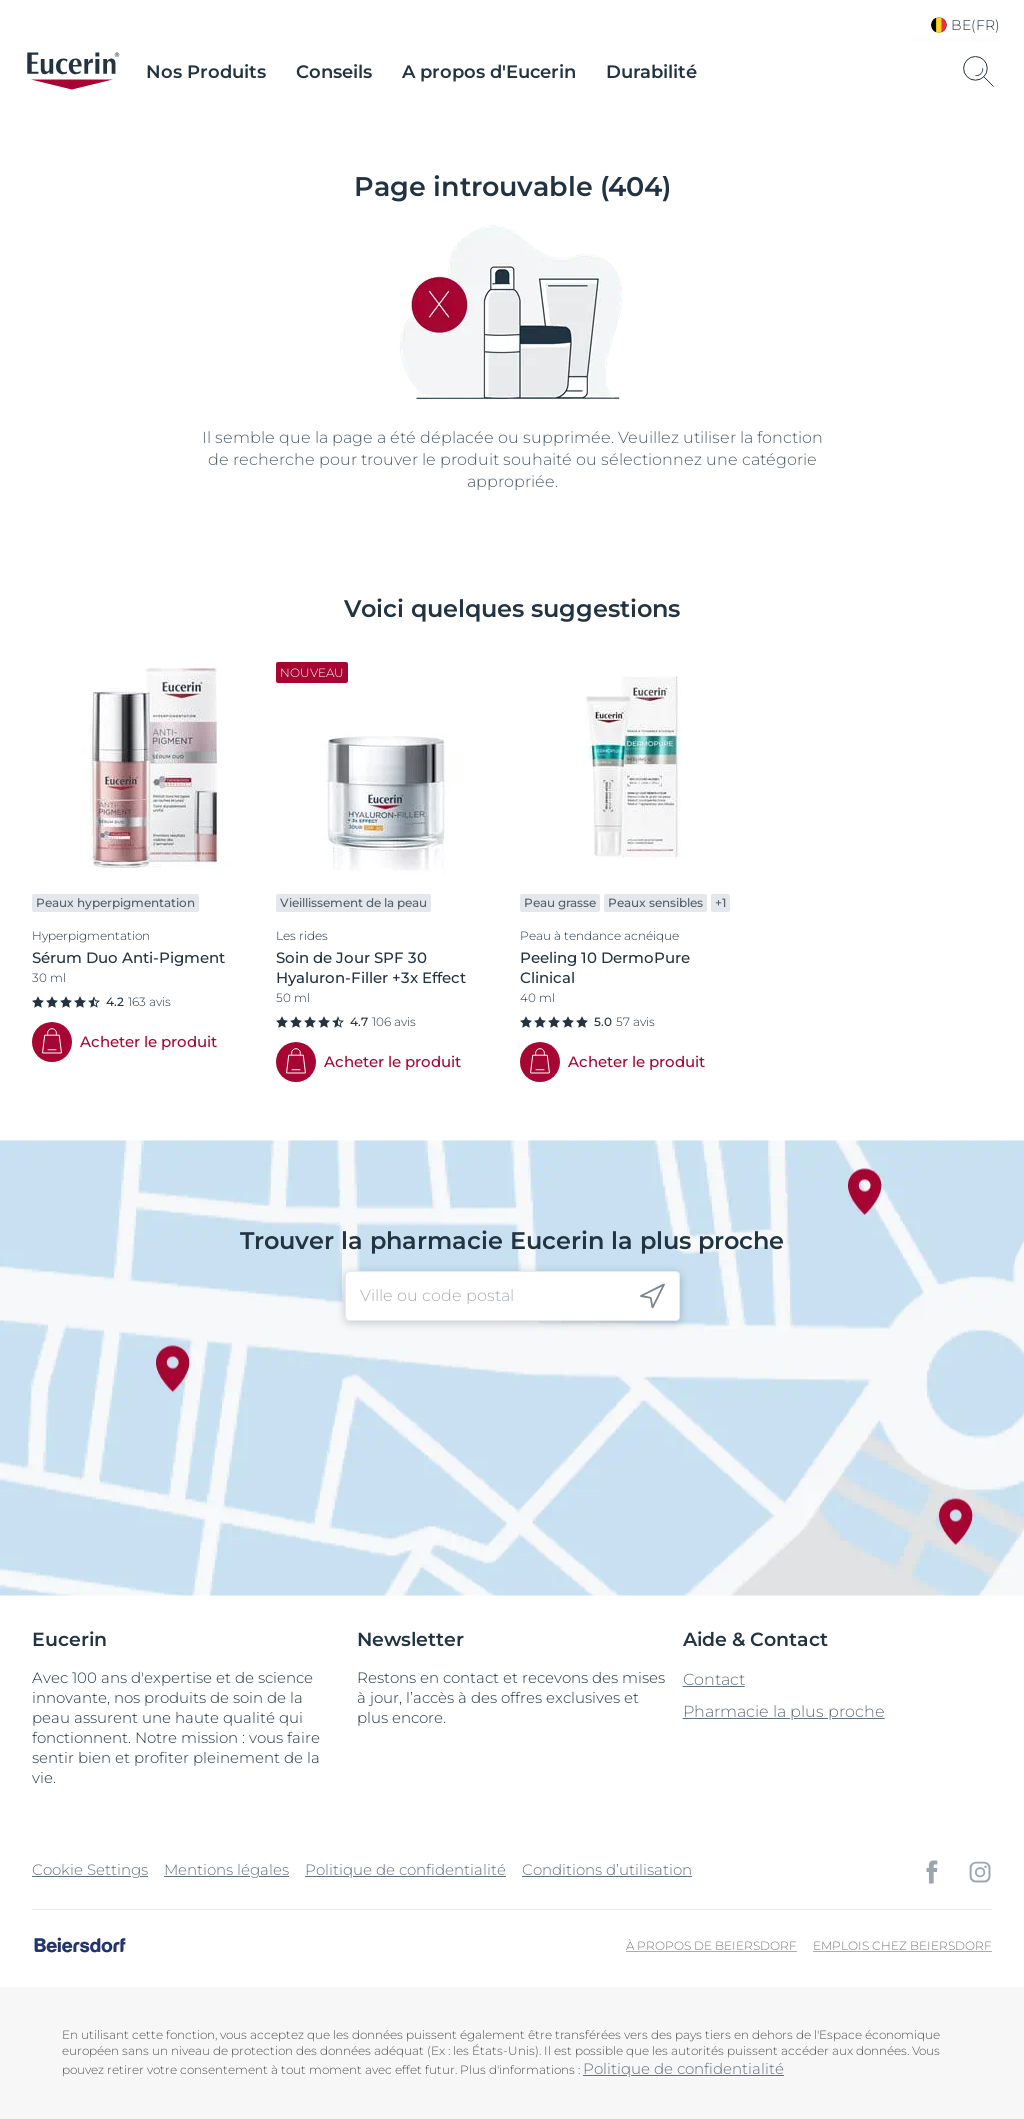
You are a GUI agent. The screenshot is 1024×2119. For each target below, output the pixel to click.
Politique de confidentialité (405, 1869)
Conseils (334, 72)
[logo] (73, 72)
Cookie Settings (90, 1869)
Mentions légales (226, 1869)
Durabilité (651, 72)
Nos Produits (206, 72)
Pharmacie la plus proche (784, 1711)
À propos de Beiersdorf (711, 1945)
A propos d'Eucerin (489, 72)
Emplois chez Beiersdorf (902, 1945)
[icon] (652, 1296)
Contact (714, 1679)
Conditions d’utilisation (607, 1869)
